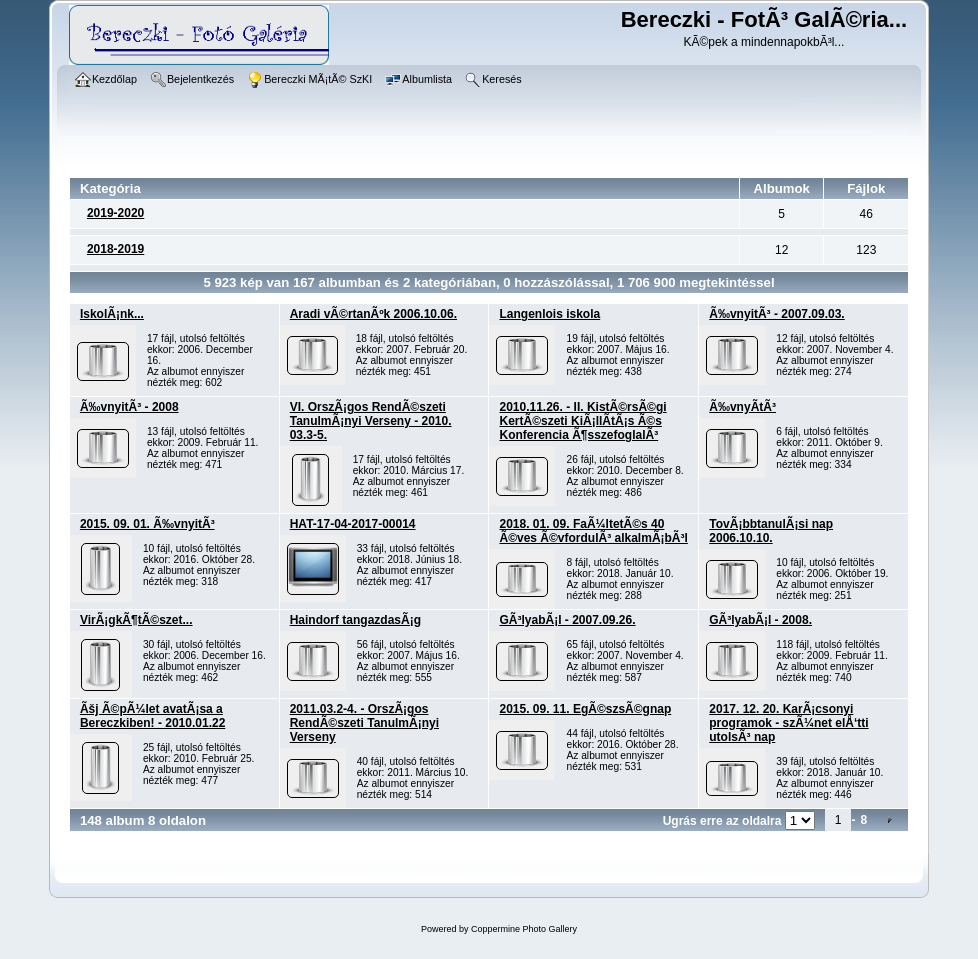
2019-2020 (115, 213)
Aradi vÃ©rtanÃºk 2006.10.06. (373, 314)
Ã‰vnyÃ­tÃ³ (742, 407)
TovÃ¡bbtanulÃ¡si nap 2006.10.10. (771, 531)
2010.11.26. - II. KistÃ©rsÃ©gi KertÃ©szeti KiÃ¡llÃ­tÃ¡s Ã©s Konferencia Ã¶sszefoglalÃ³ (582, 421)
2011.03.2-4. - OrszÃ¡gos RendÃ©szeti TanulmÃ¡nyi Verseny (364, 723)
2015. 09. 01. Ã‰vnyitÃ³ (147, 524)
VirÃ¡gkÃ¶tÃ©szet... (136, 620)
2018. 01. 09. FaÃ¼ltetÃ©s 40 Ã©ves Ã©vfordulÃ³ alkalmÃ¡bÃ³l (593, 531)
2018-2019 (115, 249)
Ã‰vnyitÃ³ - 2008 (129, 407)
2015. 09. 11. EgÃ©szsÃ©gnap (585, 709)
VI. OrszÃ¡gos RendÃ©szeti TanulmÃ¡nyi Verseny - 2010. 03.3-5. (371, 421)
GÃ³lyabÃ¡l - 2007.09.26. (567, 620)
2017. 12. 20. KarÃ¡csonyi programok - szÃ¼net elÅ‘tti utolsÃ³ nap (788, 723)
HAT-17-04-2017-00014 (353, 524)
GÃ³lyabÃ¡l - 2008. (760, 620)
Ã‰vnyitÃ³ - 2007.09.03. (776, 314)
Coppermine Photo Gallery (524, 929)
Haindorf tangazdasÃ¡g (355, 620)
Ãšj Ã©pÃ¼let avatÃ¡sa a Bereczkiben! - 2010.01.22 (152, 716)
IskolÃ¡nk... (112, 314)
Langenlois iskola (549, 314)
